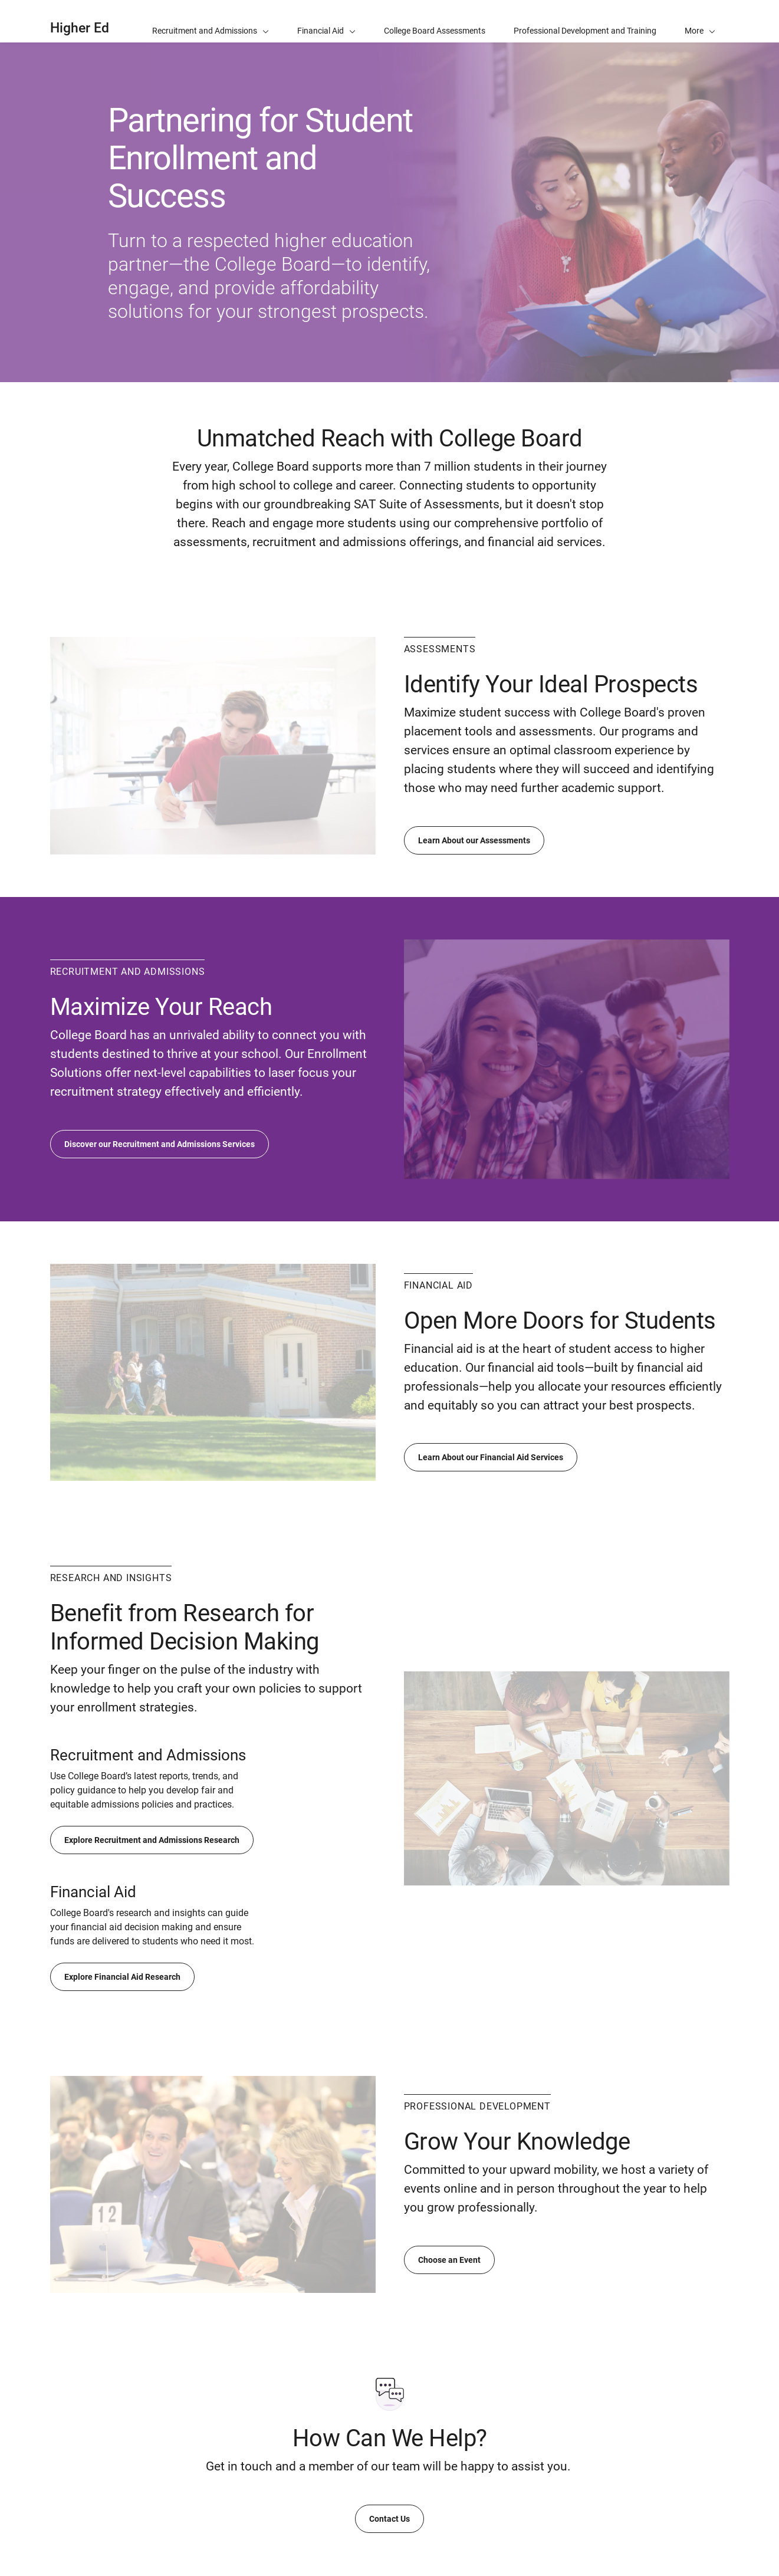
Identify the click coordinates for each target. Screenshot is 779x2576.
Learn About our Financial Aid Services (490, 1457)
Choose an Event (449, 2260)
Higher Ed (79, 28)
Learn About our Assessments (474, 840)
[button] (699, 21)
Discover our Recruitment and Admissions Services (159, 1144)
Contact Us (389, 2519)
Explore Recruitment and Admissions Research (151, 1840)
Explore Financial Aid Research (122, 1977)
